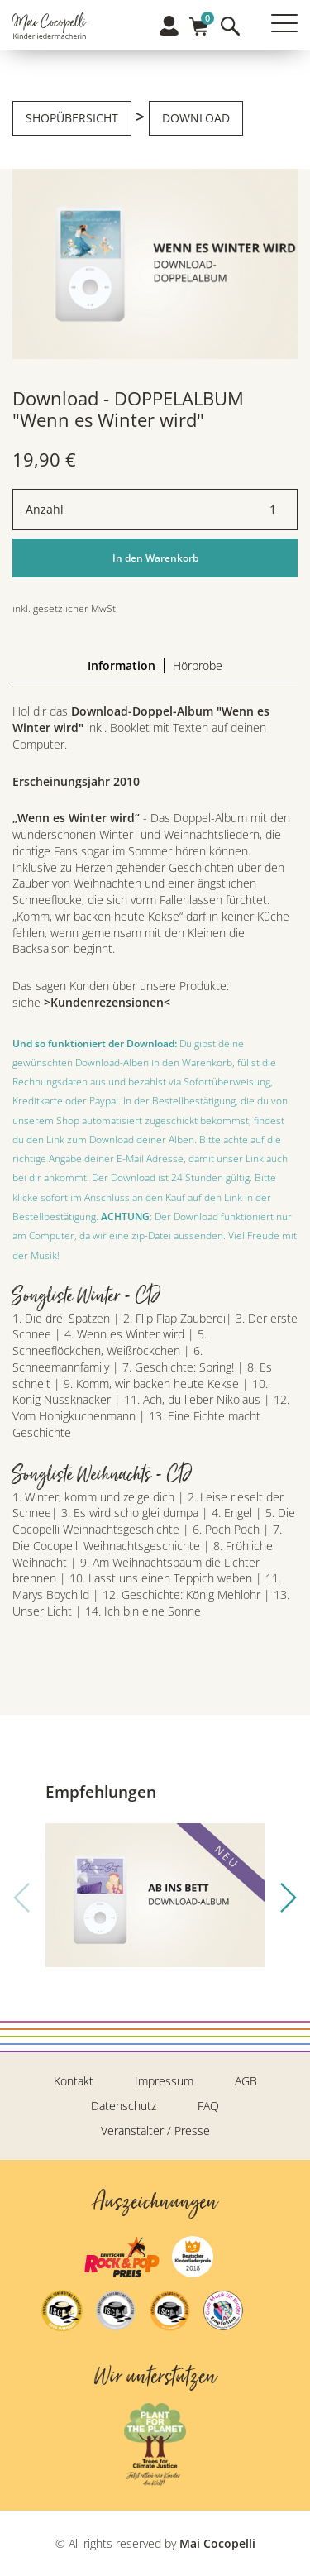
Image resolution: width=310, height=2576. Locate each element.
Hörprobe (197, 665)
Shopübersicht (72, 118)
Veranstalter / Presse (155, 2130)
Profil (169, 26)
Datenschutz (123, 2106)
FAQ (208, 2106)
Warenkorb (198, 21)
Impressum (164, 2081)
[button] (288, 1898)
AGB (246, 2081)
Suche (230, 26)
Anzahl (45, 509)
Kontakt (73, 2081)
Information (121, 665)
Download (196, 118)
